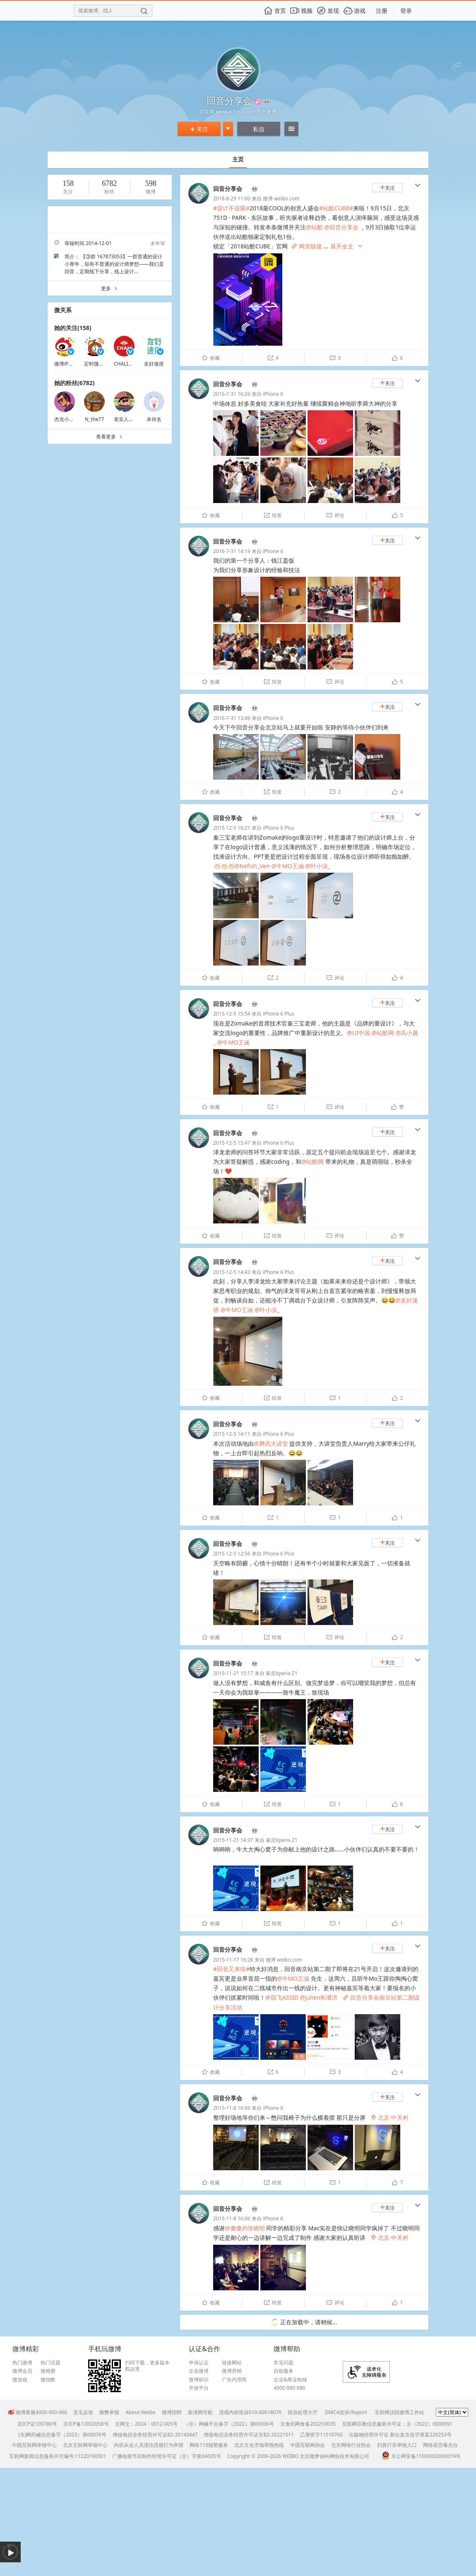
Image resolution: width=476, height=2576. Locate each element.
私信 (258, 129)
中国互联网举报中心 (34, 2444)
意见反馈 (83, 2412)
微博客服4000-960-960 (37, 2412)
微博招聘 (172, 2412)
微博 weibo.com (281, 198)
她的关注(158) (72, 328)
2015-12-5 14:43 (231, 1272)
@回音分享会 (341, 227)
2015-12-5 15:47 (231, 1142)
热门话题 (50, 2362)
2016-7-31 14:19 (231, 551)
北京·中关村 (389, 2117)
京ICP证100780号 (37, 2423)
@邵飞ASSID (281, 1997)
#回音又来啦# (231, 1969)
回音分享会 (227, 189)
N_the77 (94, 419)
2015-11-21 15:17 (233, 1673)
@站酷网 (382, 1033)
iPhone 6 (273, 393)
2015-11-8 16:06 (231, 2107)
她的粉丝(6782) (74, 383)
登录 (406, 10)
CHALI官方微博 (131, 363)
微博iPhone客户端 (74, 363)
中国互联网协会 (307, 2444)
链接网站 (232, 2362)
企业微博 (199, 2371)
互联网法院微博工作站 (399, 2412)
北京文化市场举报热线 (259, 2444)
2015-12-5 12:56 (231, 1553)
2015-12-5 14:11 (231, 1433)
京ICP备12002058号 (86, 2423)
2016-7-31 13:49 (231, 718)
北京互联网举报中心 (85, 2444)
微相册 (48, 2371)
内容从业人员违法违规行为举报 (148, 2444)
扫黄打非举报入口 (397, 2444)
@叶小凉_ (317, 866)
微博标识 (199, 2379)
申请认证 (199, 2362)
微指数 (48, 2379)
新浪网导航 (200, 2412)
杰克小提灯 (66, 419)
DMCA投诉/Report (346, 2412)
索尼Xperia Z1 (282, 1673)
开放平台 (199, 2388)
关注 (199, 129)
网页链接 (306, 246)
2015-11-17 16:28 (233, 1959)
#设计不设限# (231, 208)
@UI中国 (358, 1033)
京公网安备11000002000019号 (421, 2456)
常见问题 (283, 2362)
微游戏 (19, 2379)
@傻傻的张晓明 (245, 2228)
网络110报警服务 (209, 2444)
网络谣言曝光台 (440, 2444)
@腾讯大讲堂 (271, 1443)
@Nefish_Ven (252, 866)
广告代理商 (234, 2379)
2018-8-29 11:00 (231, 198)
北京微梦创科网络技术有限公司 (334, 2456)
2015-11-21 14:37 (233, 1840)
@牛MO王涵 (287, 866)
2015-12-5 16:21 (231, 827)
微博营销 (232, 2371)
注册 (381, 10)
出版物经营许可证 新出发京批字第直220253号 (400, 2434)
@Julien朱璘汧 (319, 1997)
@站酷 (314, 227)
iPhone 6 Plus (278, 827)
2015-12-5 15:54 (231, 1013)
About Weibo (140, 2412)
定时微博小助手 (101, 363)
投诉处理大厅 (302, 2412)
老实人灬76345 (131, 419)
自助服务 (283, 2371)
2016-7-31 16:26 (231, 393)
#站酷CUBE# (336, 208)
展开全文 (346, 246)
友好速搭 (154, 363)
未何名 (154, 419)
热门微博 (22, 2362)
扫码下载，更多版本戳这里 (147, 2365)
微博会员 (22, 2371)
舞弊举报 (109, 2412)
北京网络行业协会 (351, 2444)
